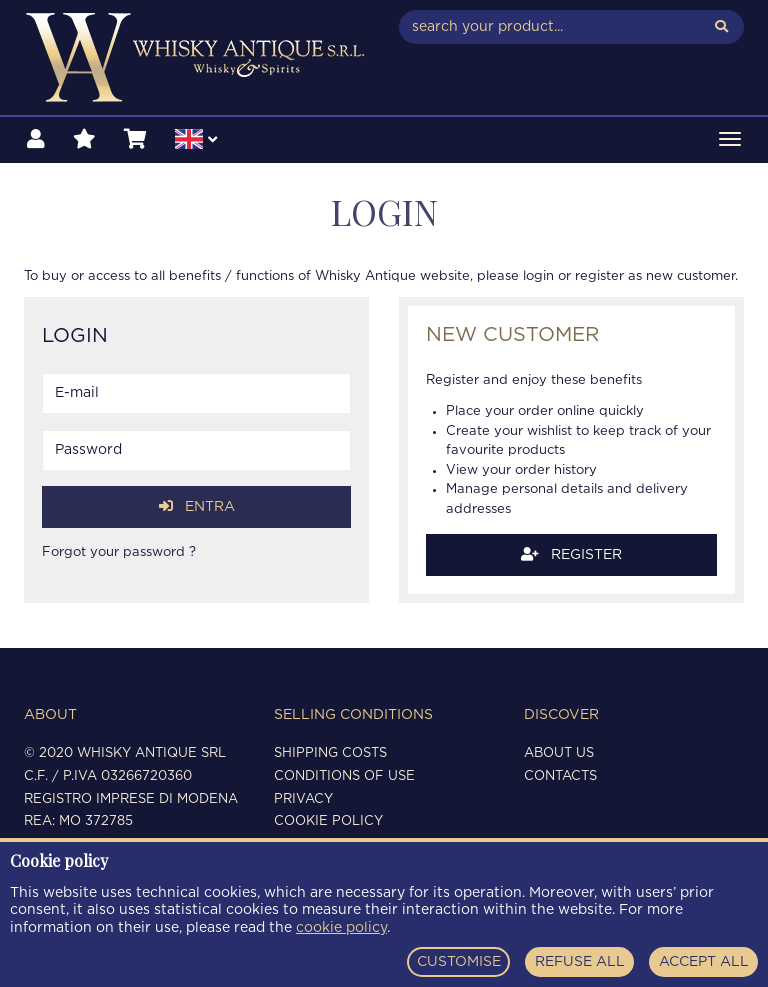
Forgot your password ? (119, 552)
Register (571, 554)
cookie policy (341, 928)
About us (559, 753)
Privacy (303, 799)
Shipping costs (330, 753)
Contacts (560, 776)
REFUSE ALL (580, 962)
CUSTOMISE (459, 962)
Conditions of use (344, 776)
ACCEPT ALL (704, 962)
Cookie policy (328, 821)
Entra (197, 506)
